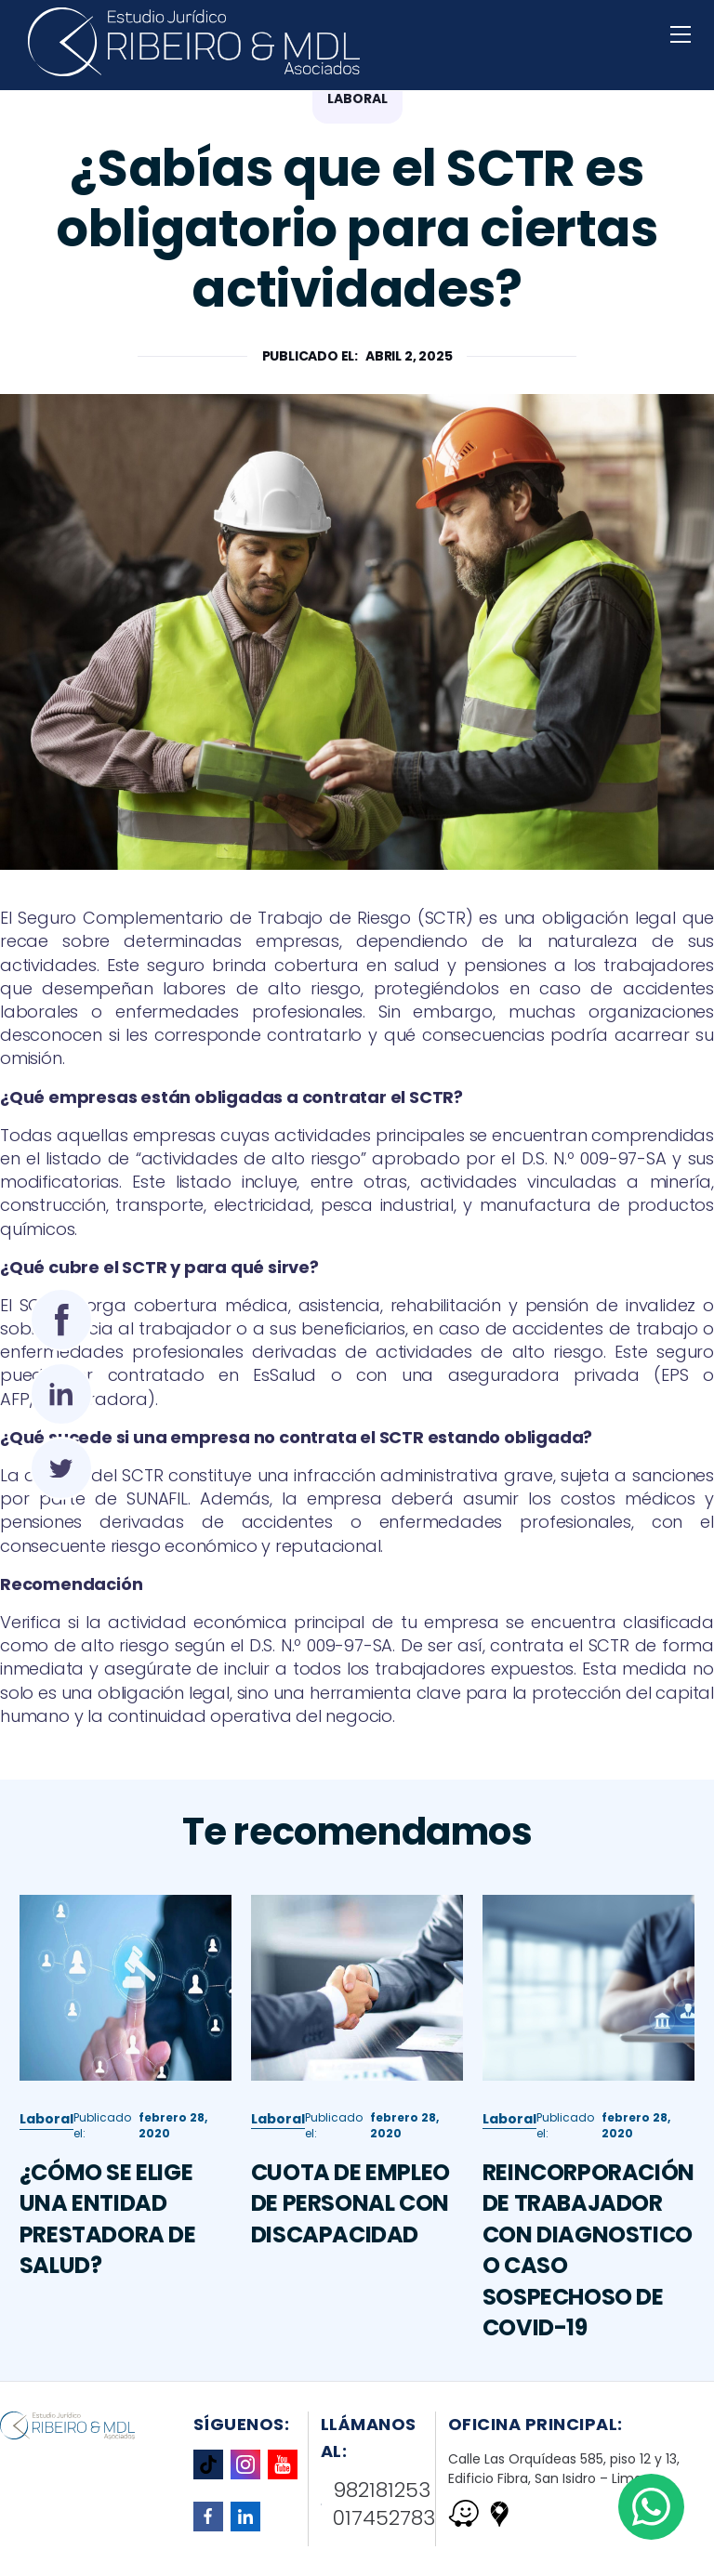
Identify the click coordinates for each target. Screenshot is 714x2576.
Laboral (46, 2209)
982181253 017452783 (378, 2505)
